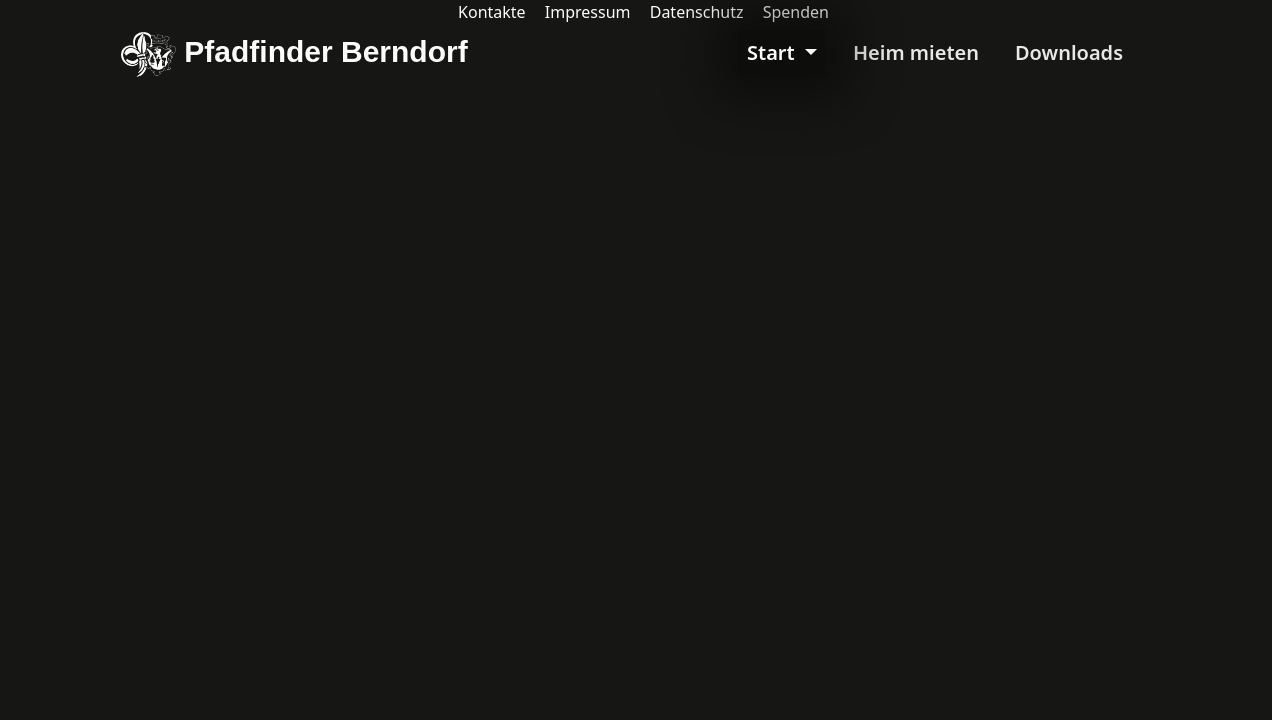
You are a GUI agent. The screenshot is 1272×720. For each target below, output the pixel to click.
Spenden (796, 12)
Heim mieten (916, 52)
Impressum (588, 12)
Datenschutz (697, 12)
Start (773, 52)
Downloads (1069, 52)
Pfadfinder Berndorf (294, 54)
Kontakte (492, 12)
